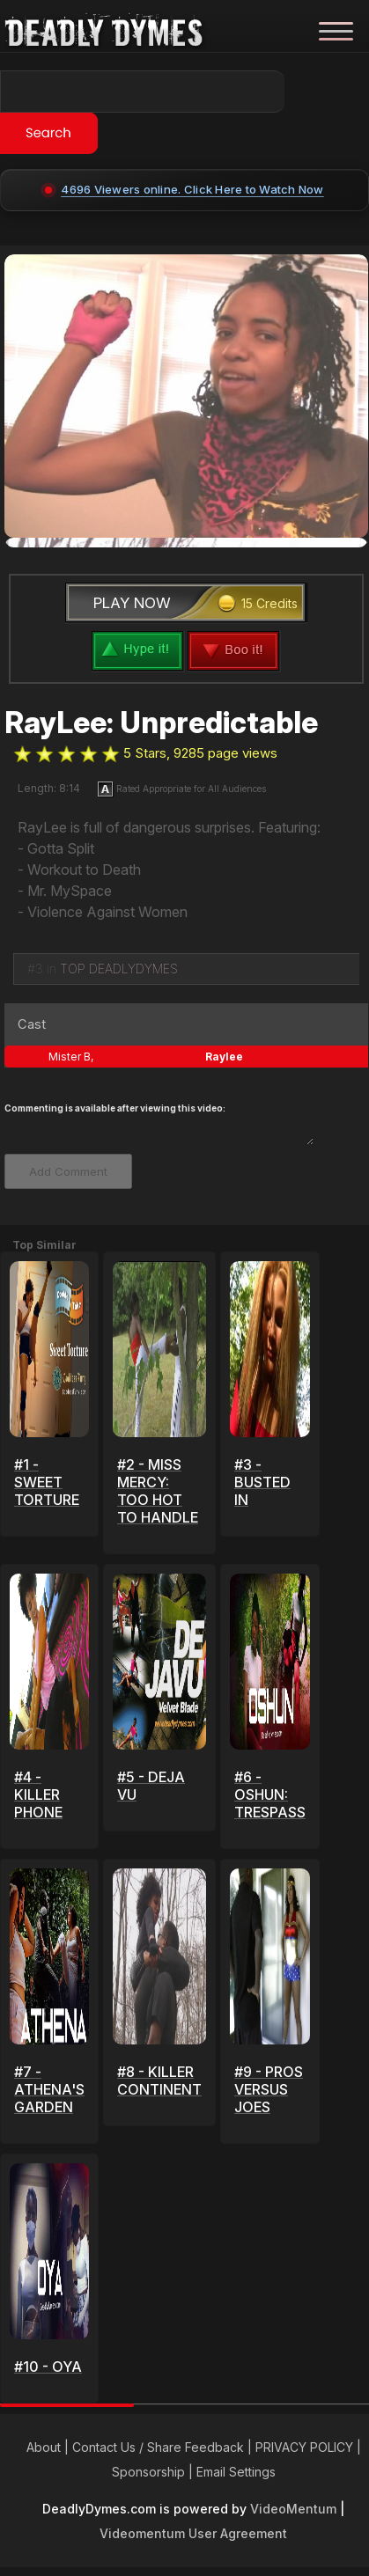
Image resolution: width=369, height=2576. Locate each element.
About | (49, 2447)
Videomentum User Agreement (193, 2533)
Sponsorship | (154, 2471)
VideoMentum (293, 2508)
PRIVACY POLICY (304, 2447)
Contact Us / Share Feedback (158, 2447)
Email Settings (236, 2471)
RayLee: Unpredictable (161, 722)
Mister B (69, 1056)
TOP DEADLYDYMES (119, 968)
